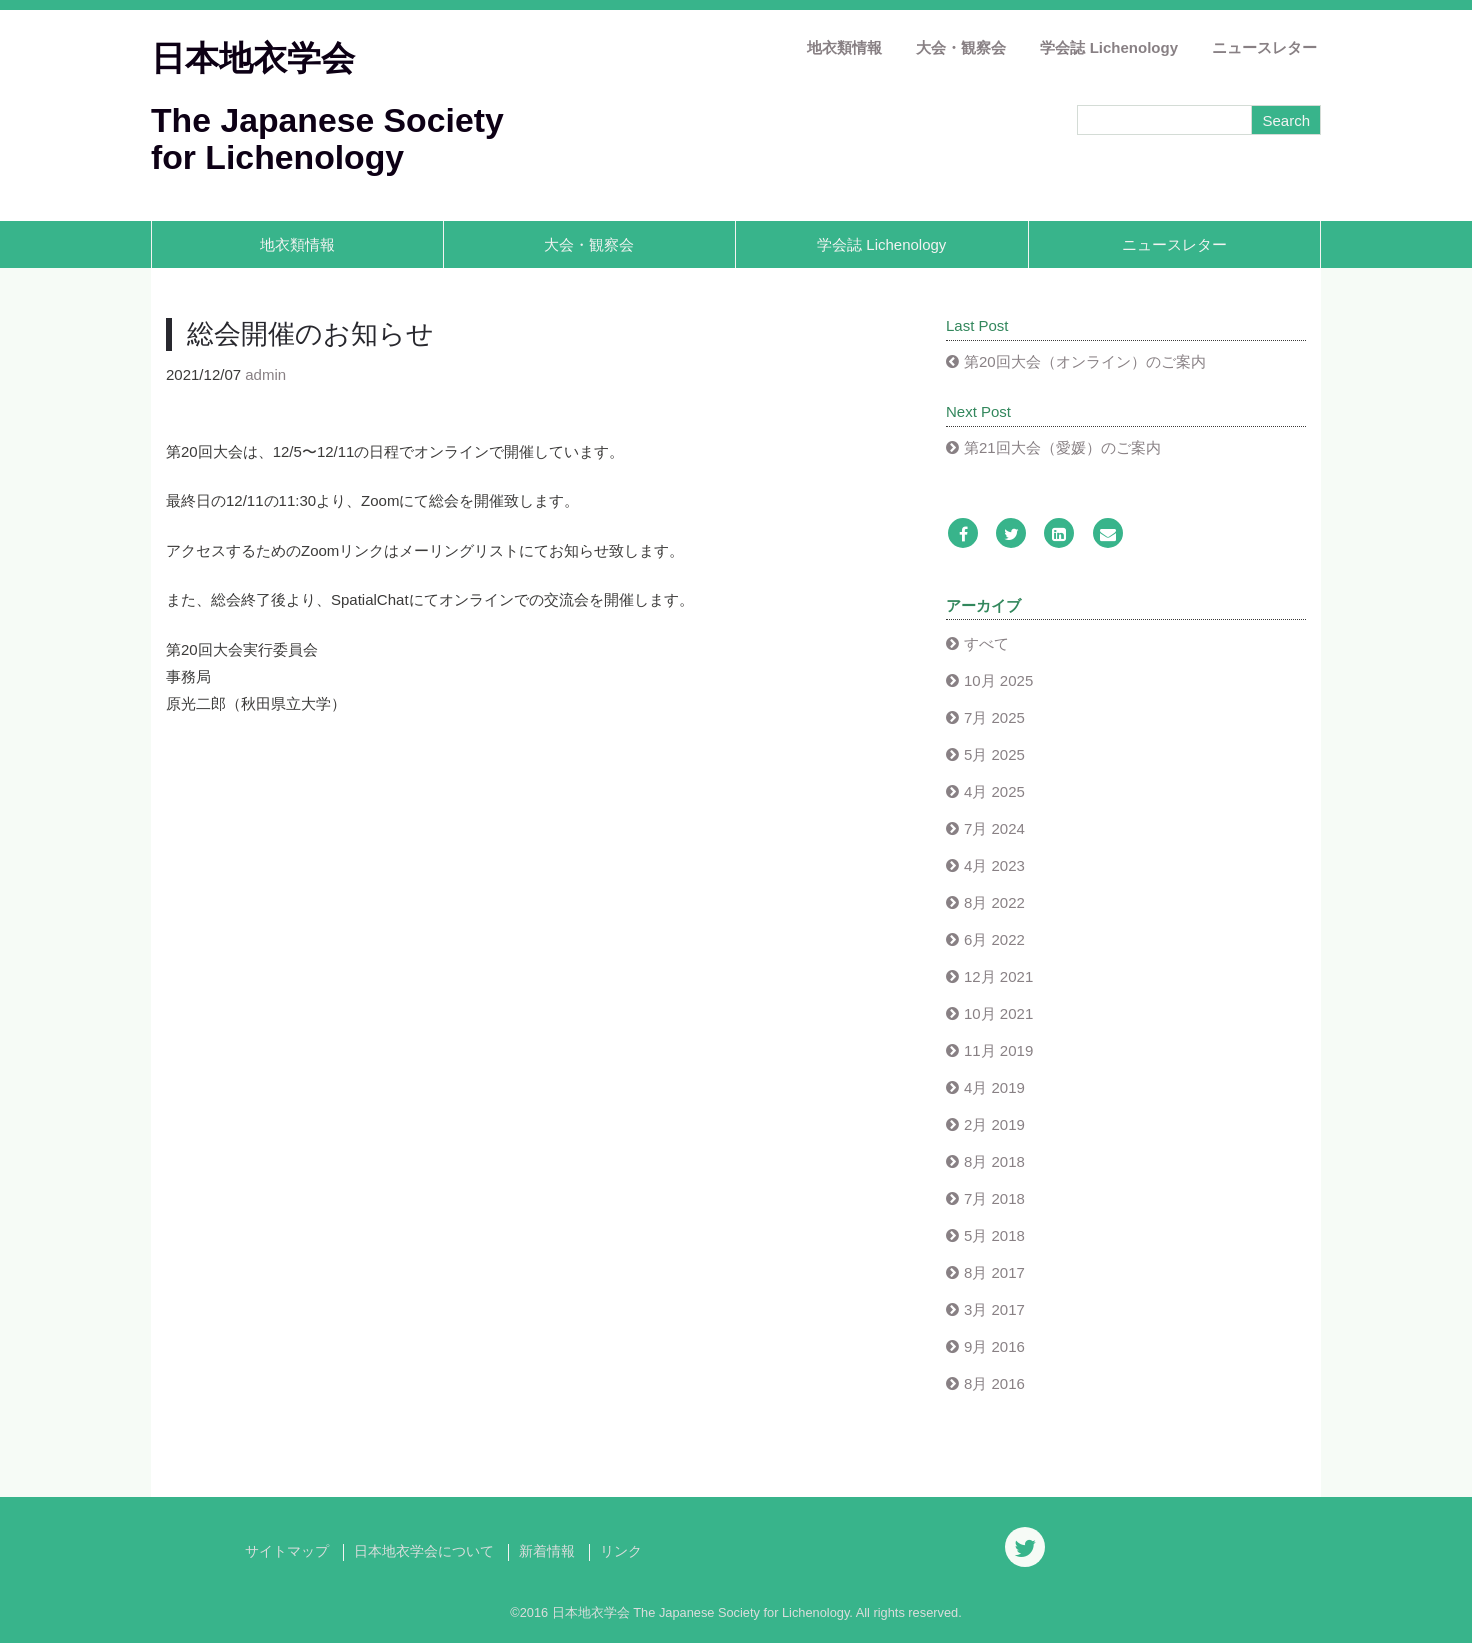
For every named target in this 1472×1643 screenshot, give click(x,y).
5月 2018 (994, 1235)
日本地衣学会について (424, 1551)
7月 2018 (994, 1198)
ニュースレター (1264, 47)
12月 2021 (998, 976)
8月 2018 (994, 1161)
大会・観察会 (961, 47)
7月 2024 (994, 828)
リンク (621, 1551)
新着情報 (547, 1551)
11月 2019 (998, 1050)
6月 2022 (994, 939)
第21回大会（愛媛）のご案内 (1062, 447)
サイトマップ (287, 1551)
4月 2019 (994, 1087)
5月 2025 (994, 754)
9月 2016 (994, 1346)
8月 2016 (994, 1383)
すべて (986, 643)
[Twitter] (1011, 534)
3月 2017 (994, 1309)
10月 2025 (998, 680)
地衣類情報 (844, 47)
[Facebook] (963, 534)
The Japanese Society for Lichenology (327, 138)
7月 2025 (994, 717)
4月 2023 (994, 865)
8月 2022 (994, 902)
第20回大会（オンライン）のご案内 (1085, 361)
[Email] (1108, 534)
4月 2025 (994, 791)
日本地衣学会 (253, 58)
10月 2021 (998, 1013)
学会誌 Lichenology (1109, 47)
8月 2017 (994, 1272)
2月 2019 (994, 1124)
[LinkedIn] (1059, 534)
